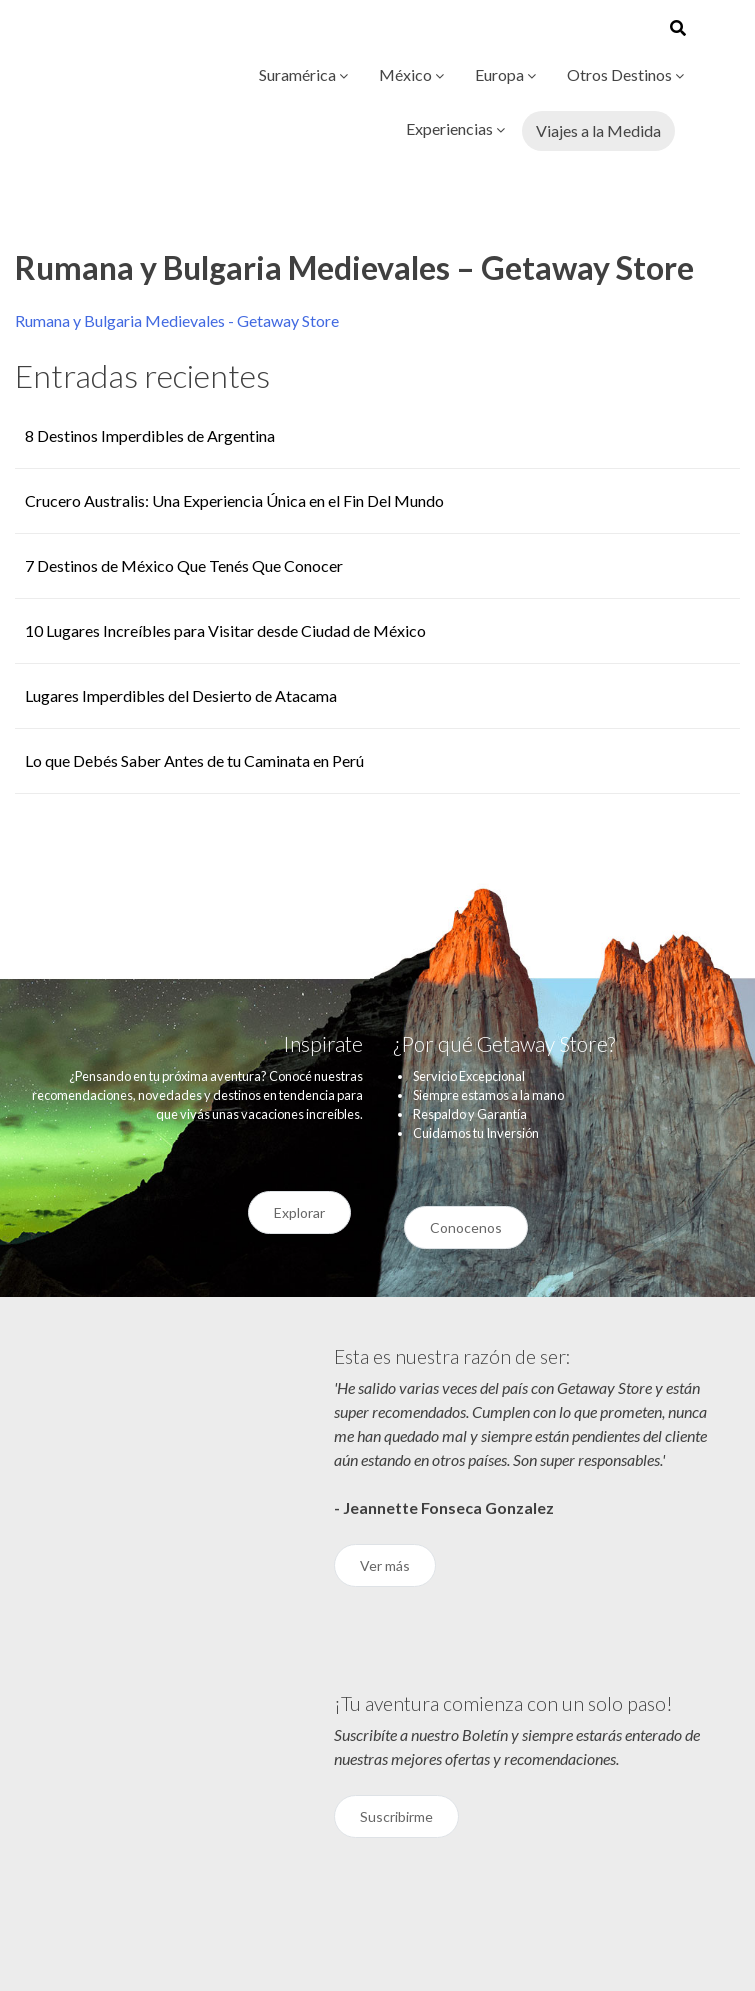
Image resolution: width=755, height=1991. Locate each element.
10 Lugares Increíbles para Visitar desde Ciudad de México (225, 630)
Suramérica (303, 74)
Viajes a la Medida (598, 130)
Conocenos (466, 1227)
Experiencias (455, 128)
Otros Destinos (625, 74)
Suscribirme (396, 1816)
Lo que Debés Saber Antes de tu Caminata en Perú (194, 760)
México (411, 74)
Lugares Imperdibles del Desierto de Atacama (181, 695)
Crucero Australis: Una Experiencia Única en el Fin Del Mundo (234, 500)
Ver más (385, 1565)
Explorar (299, 1212)
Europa (505, 74)
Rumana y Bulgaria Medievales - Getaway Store (177, 320)
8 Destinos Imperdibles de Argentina (150, 435)
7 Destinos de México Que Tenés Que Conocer (184, 565)
